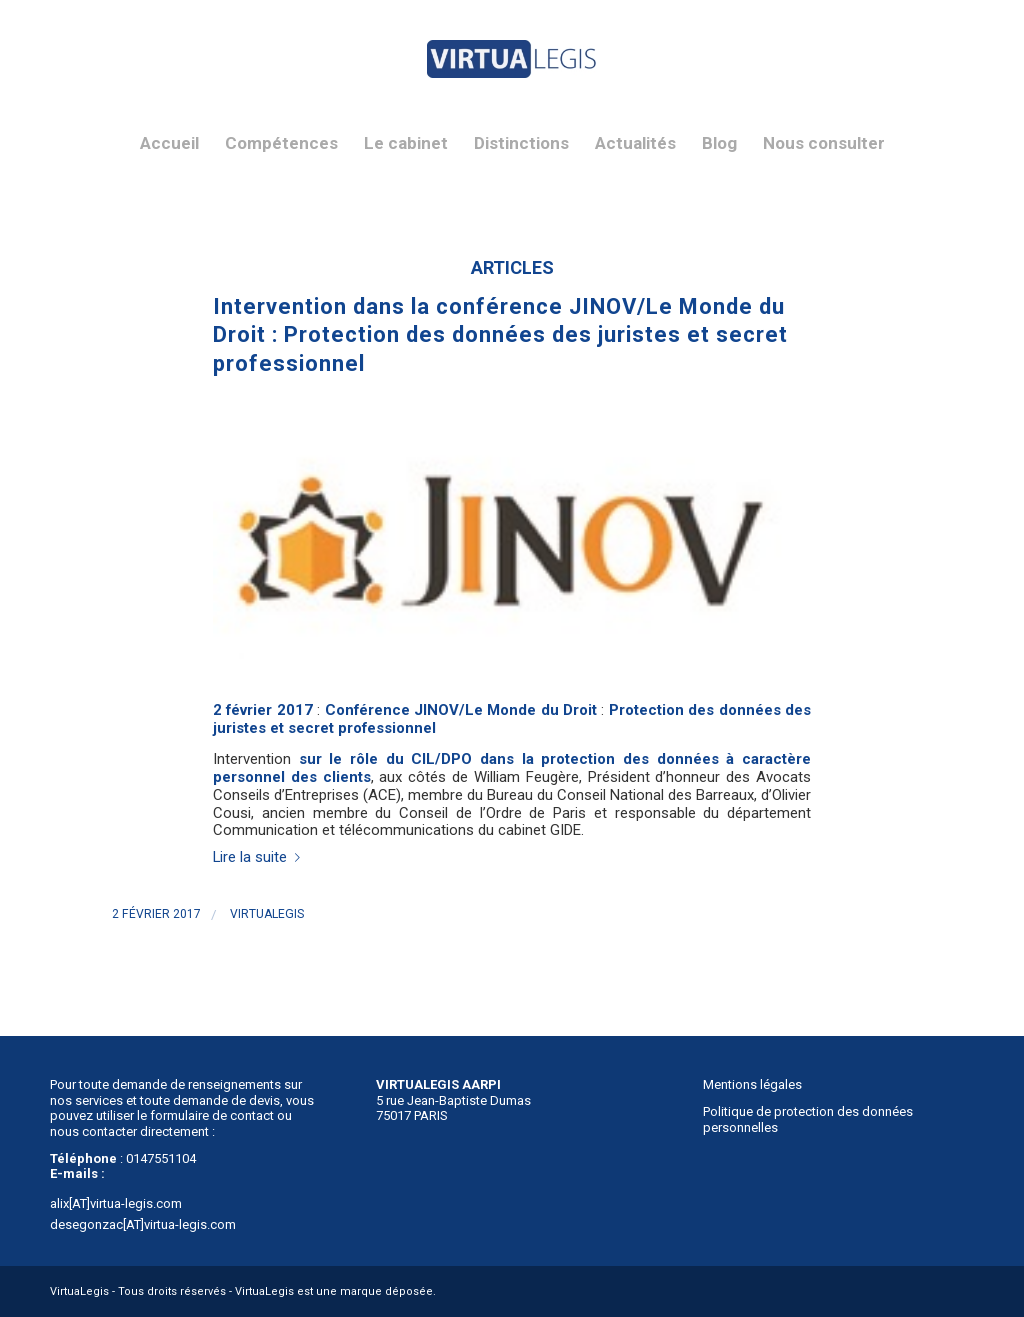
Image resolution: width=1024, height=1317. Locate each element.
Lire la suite (260, 857)
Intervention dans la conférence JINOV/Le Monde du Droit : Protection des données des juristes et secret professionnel (500, 335)
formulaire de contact (212, 1115)
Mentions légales (752, 1084)
